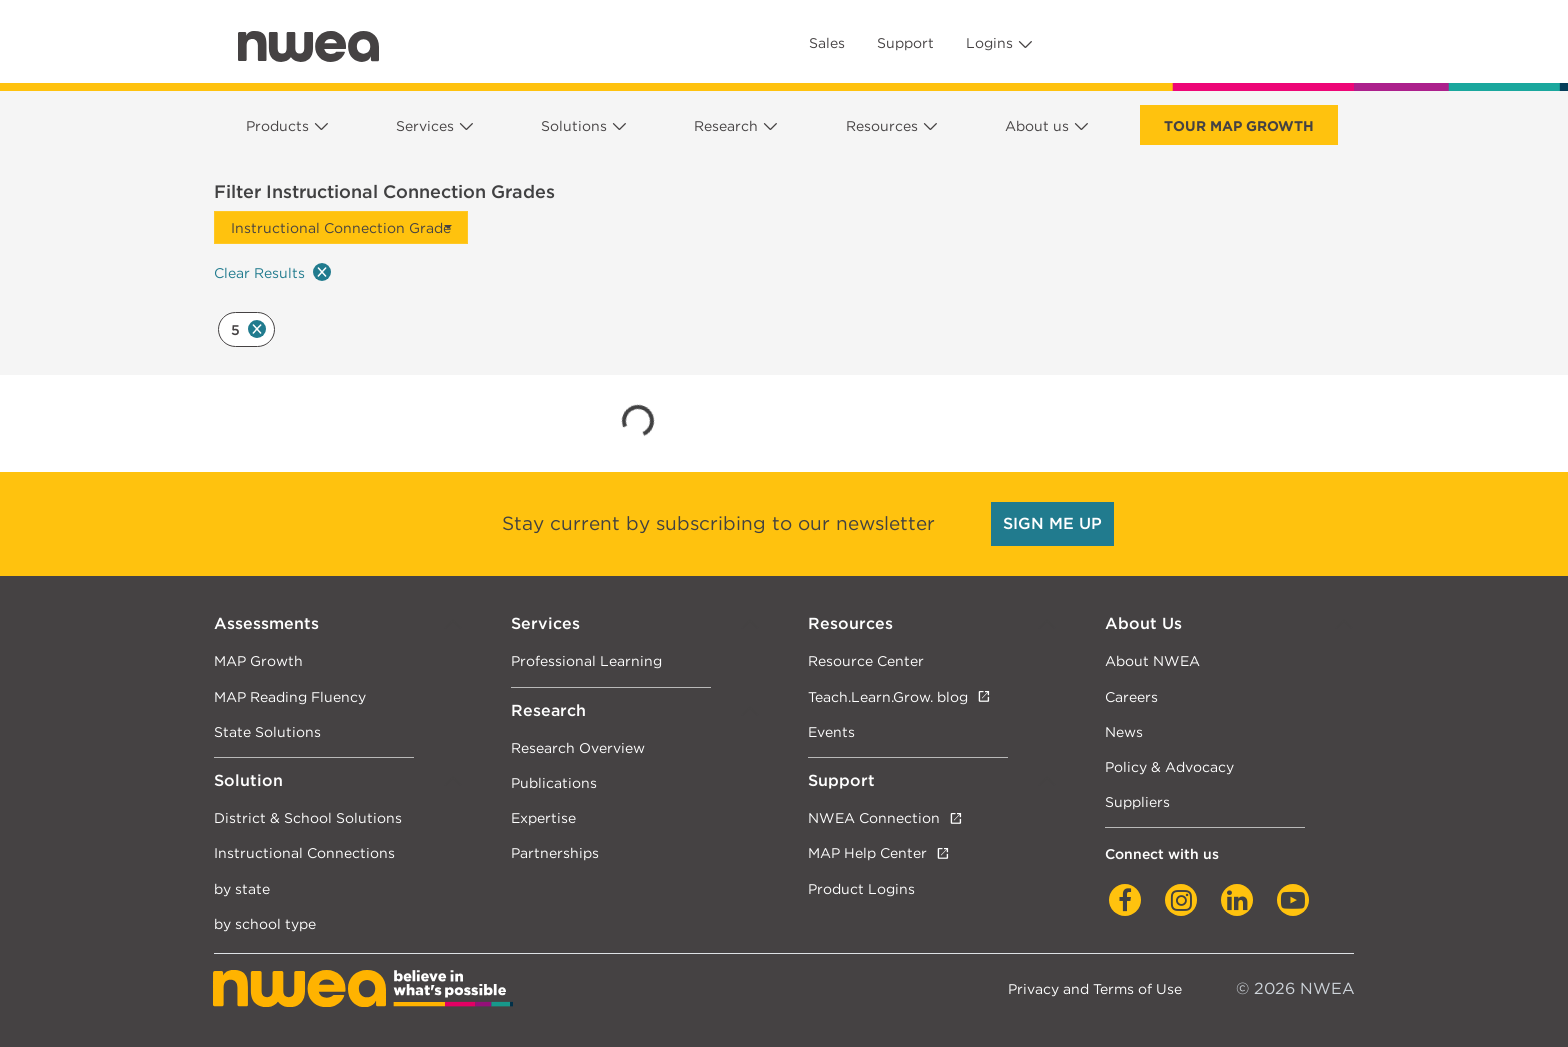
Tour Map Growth (1239, 126)
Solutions (574, 126)
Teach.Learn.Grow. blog (888, 696)
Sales (827, 43)
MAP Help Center (867, 852)
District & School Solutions (308, 817)
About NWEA (1152, 660)
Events (831, 731)
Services (425, 126)
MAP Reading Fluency (290, 696)
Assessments (266, 623)
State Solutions (267, 731)
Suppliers (1137, 801)
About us (1037, 126)
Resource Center (866, 660)
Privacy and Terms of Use (1095, 988)
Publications (554, 782)
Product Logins (861, 888)
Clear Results (272, 272)
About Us (1143, 623)
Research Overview (578, 747)
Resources (882, 126)
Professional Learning (586, 660)
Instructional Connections (304, 852)
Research (726, 126)
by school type (265, 923)
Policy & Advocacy (1169, 766)
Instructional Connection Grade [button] (341, 227)
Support (905, 43)
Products (277, 126)
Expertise (543, 817)
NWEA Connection (874, 817)
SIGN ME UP (1052, 523)
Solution (248, 780)
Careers (1131, 696)
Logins (989, 43)
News (1124, 731)
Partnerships (555, 852)
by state (242, 888)
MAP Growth (258, 660)
